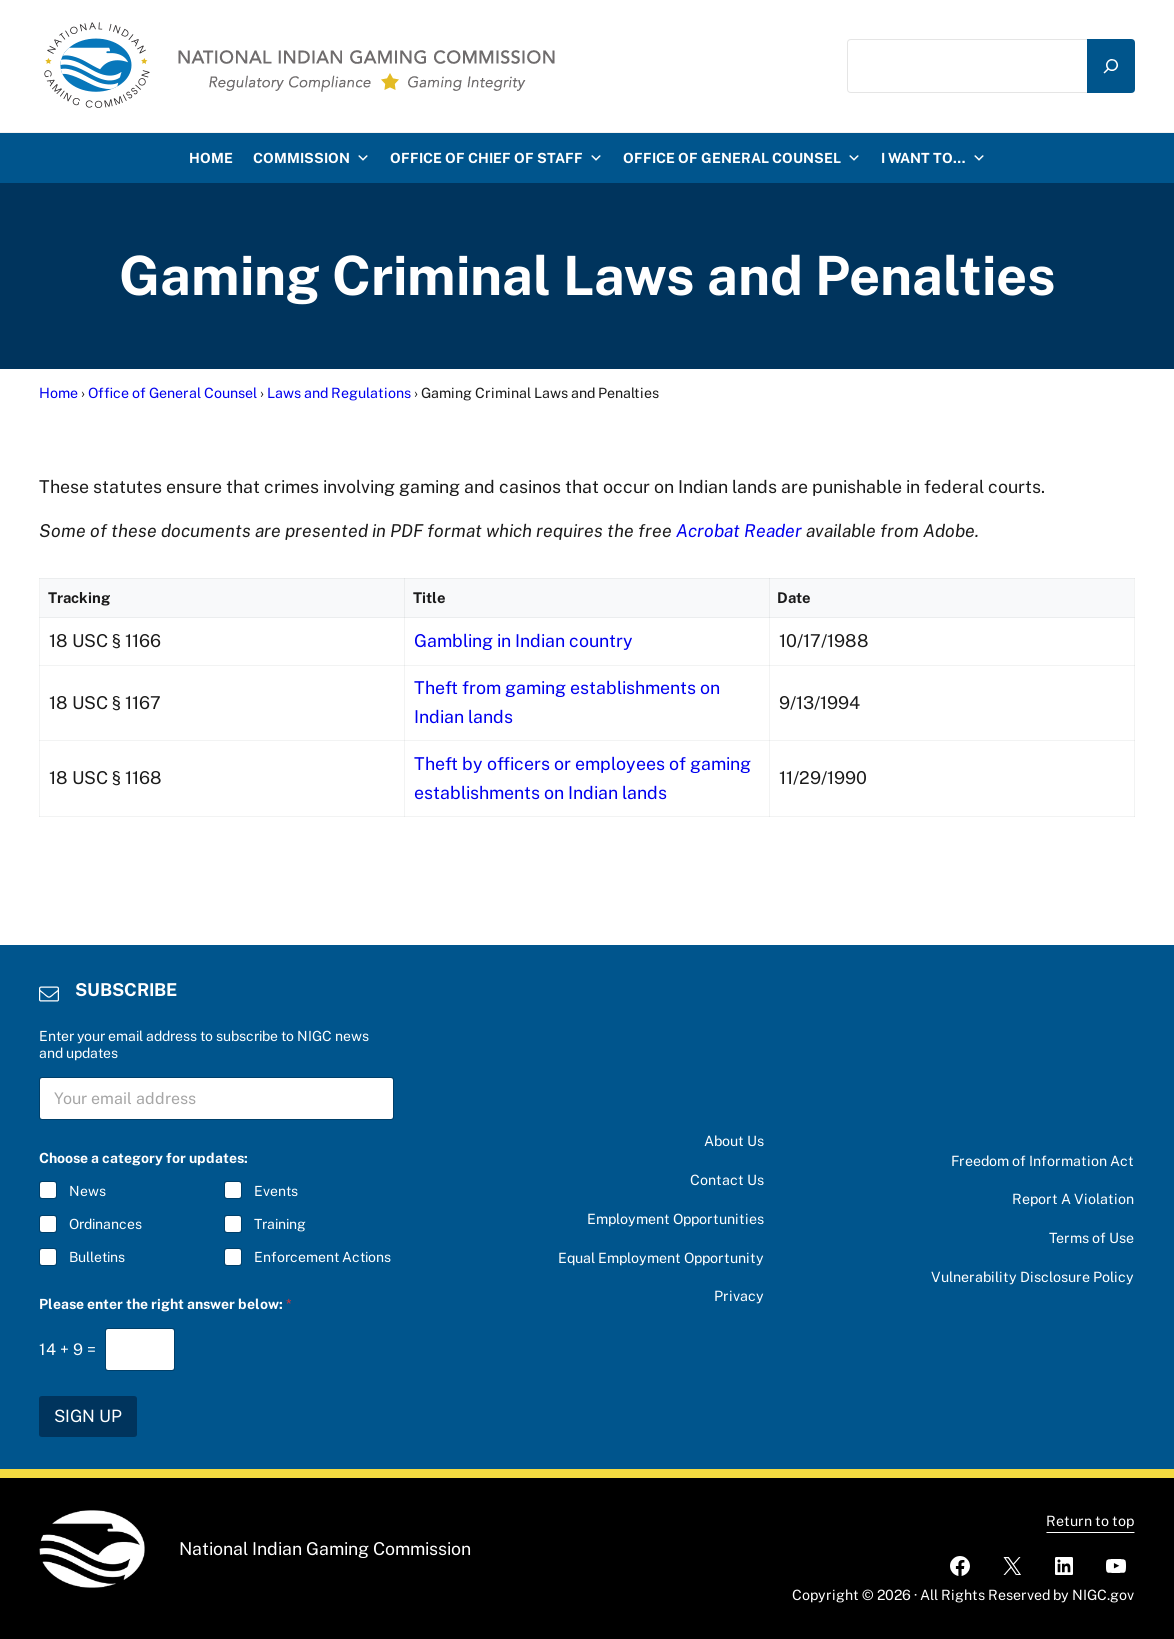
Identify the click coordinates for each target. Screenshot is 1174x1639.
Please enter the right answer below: (165, 1304)
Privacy (739, 1296)
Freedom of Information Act (1042, 1161)
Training (280, 1224)
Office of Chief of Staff (496, 158)
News (87, 1191)
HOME (211, 158)
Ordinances (105, 1224)
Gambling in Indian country (523, 640)
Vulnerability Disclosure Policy (1032, 1277)
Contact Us (727, 1180)
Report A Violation (1073, 1199)
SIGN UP (88, 1416)
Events (276, 1191)
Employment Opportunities (675, 1219)
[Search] (1111, 66)
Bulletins (97, 1257)
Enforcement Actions (322, 1257)
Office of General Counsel (742, 158)
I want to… (933, 158)
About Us (734, 1141)
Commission (311, 158)
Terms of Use (1091, 1238)
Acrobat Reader (739, 530)
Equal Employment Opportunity (661, 1258)
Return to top (1090, 1521)
